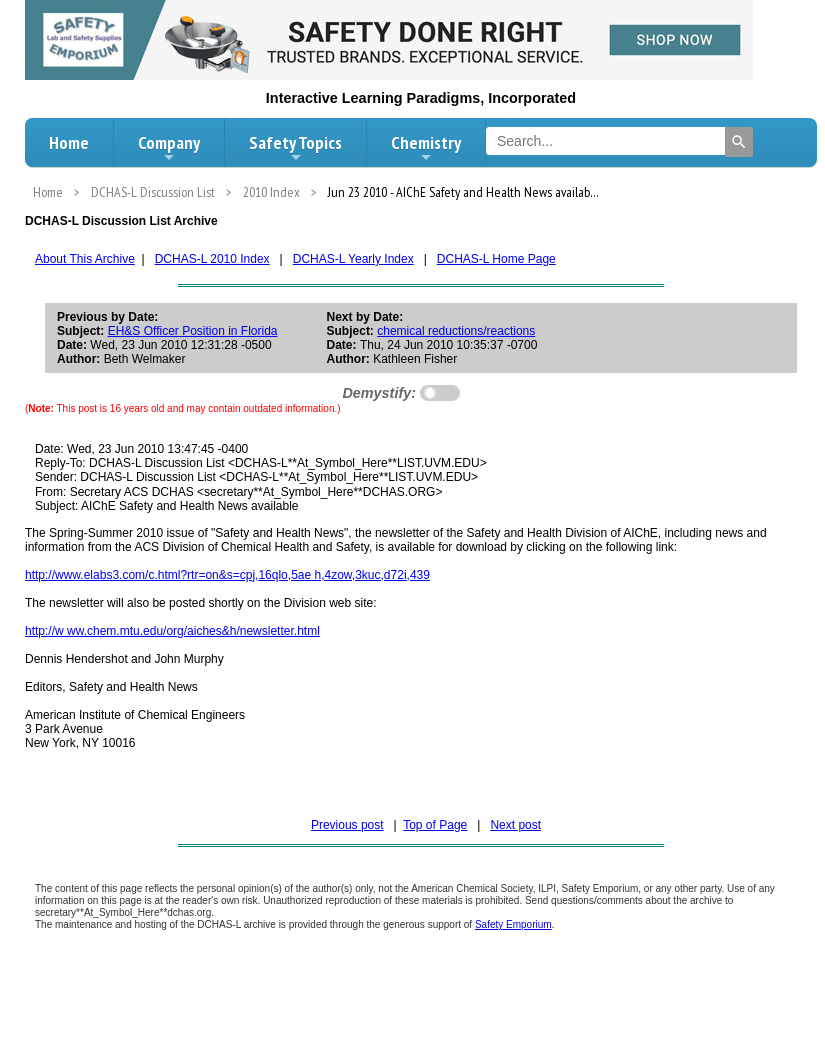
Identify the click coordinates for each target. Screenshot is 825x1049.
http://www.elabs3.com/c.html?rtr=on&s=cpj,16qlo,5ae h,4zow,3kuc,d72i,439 (227, 575)
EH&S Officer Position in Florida (193, 331)
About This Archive (85, 259)
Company (169, 148)
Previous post (347, 825)
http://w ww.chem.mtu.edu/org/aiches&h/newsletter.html (172, 631)
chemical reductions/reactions (456, 331)
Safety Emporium (513, 924)
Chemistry (426, 148)
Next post (515, 825)
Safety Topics (295, 148)
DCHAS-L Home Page (496, 259)
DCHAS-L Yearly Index (353, 259)
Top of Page (435, 825)
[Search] (739, 142)
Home (69, 142)
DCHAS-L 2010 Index (212, 259)
